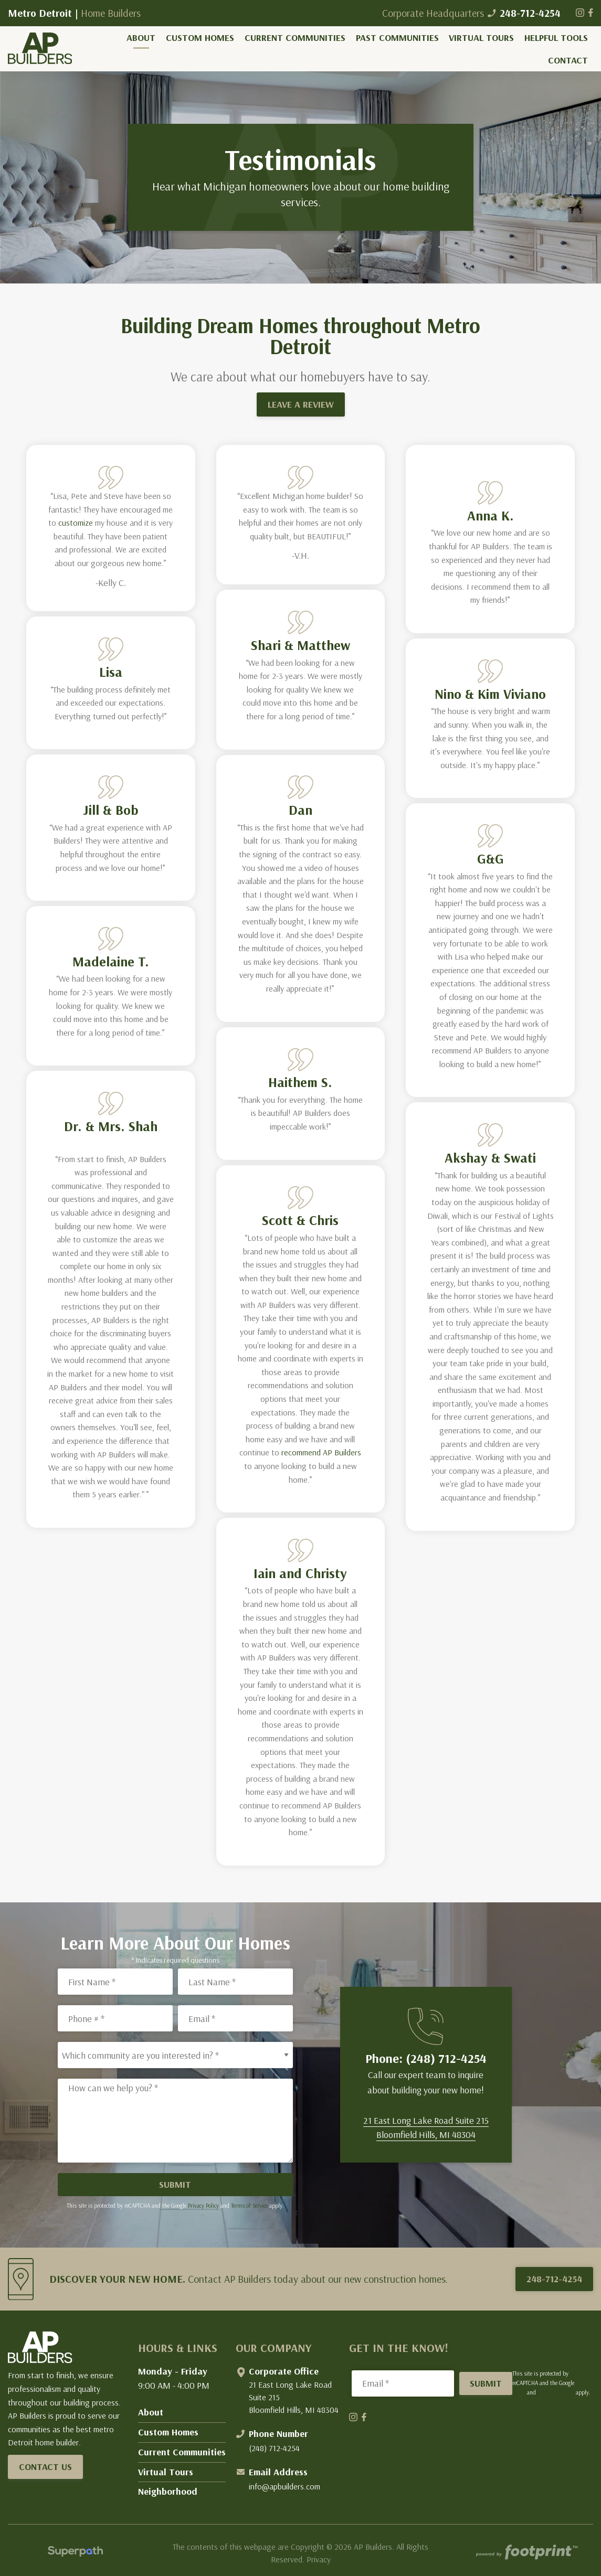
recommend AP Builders (321, 1452)
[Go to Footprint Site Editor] (526, 2553)
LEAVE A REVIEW (301, 404)
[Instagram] (580, 12)
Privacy (319, 2559)
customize (74, 522)
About (150, 2412)
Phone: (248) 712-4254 (426, 2058)
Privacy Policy (203, 2205)
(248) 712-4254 (274, 2448)
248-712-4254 (524, 12)
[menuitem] (141, 37)
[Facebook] (590, 12)
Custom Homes (168, 2432)
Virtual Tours (165, 2472)
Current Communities (182, 2452)
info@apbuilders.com (284, 2486)
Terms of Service (249, 2205)
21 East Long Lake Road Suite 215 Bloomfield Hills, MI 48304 (294, 2397)
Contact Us (45, 2467)
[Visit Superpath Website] (75, 2553)
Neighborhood (167, 2491)
